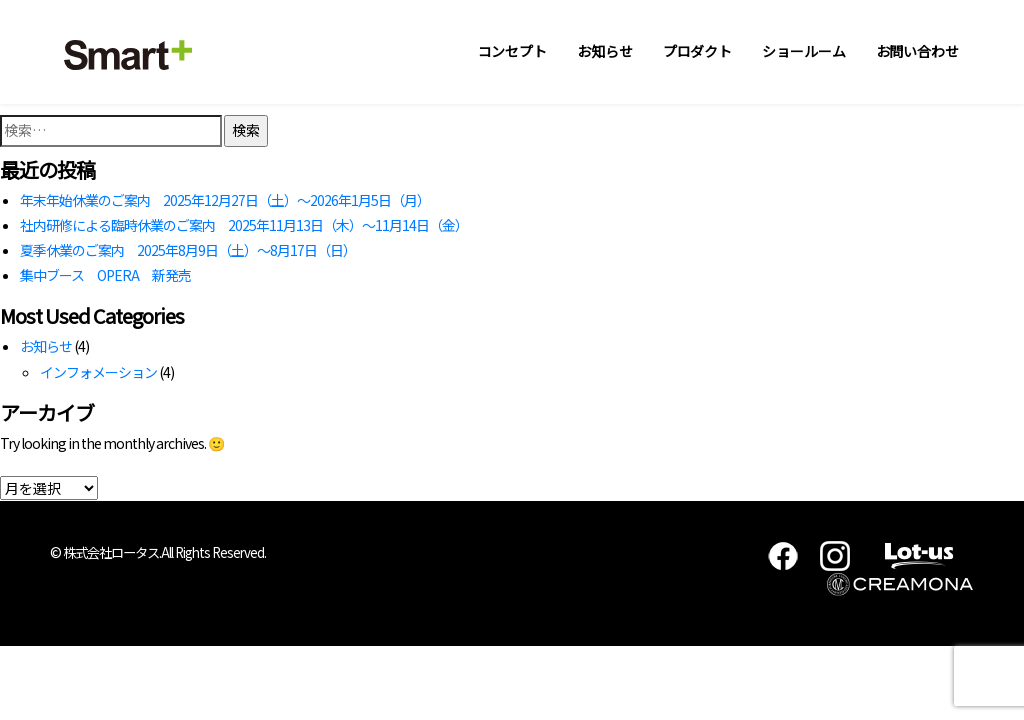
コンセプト (513, 51)
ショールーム (803, 51)
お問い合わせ (917, 51)
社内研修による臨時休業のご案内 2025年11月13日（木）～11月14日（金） (244, 225)
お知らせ (605, 51)
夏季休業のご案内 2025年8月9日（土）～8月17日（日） (188, 250)
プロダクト (698, 51)
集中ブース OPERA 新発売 (105, 275)
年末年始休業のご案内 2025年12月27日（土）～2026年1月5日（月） (225, 200)
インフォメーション (98, 372)
